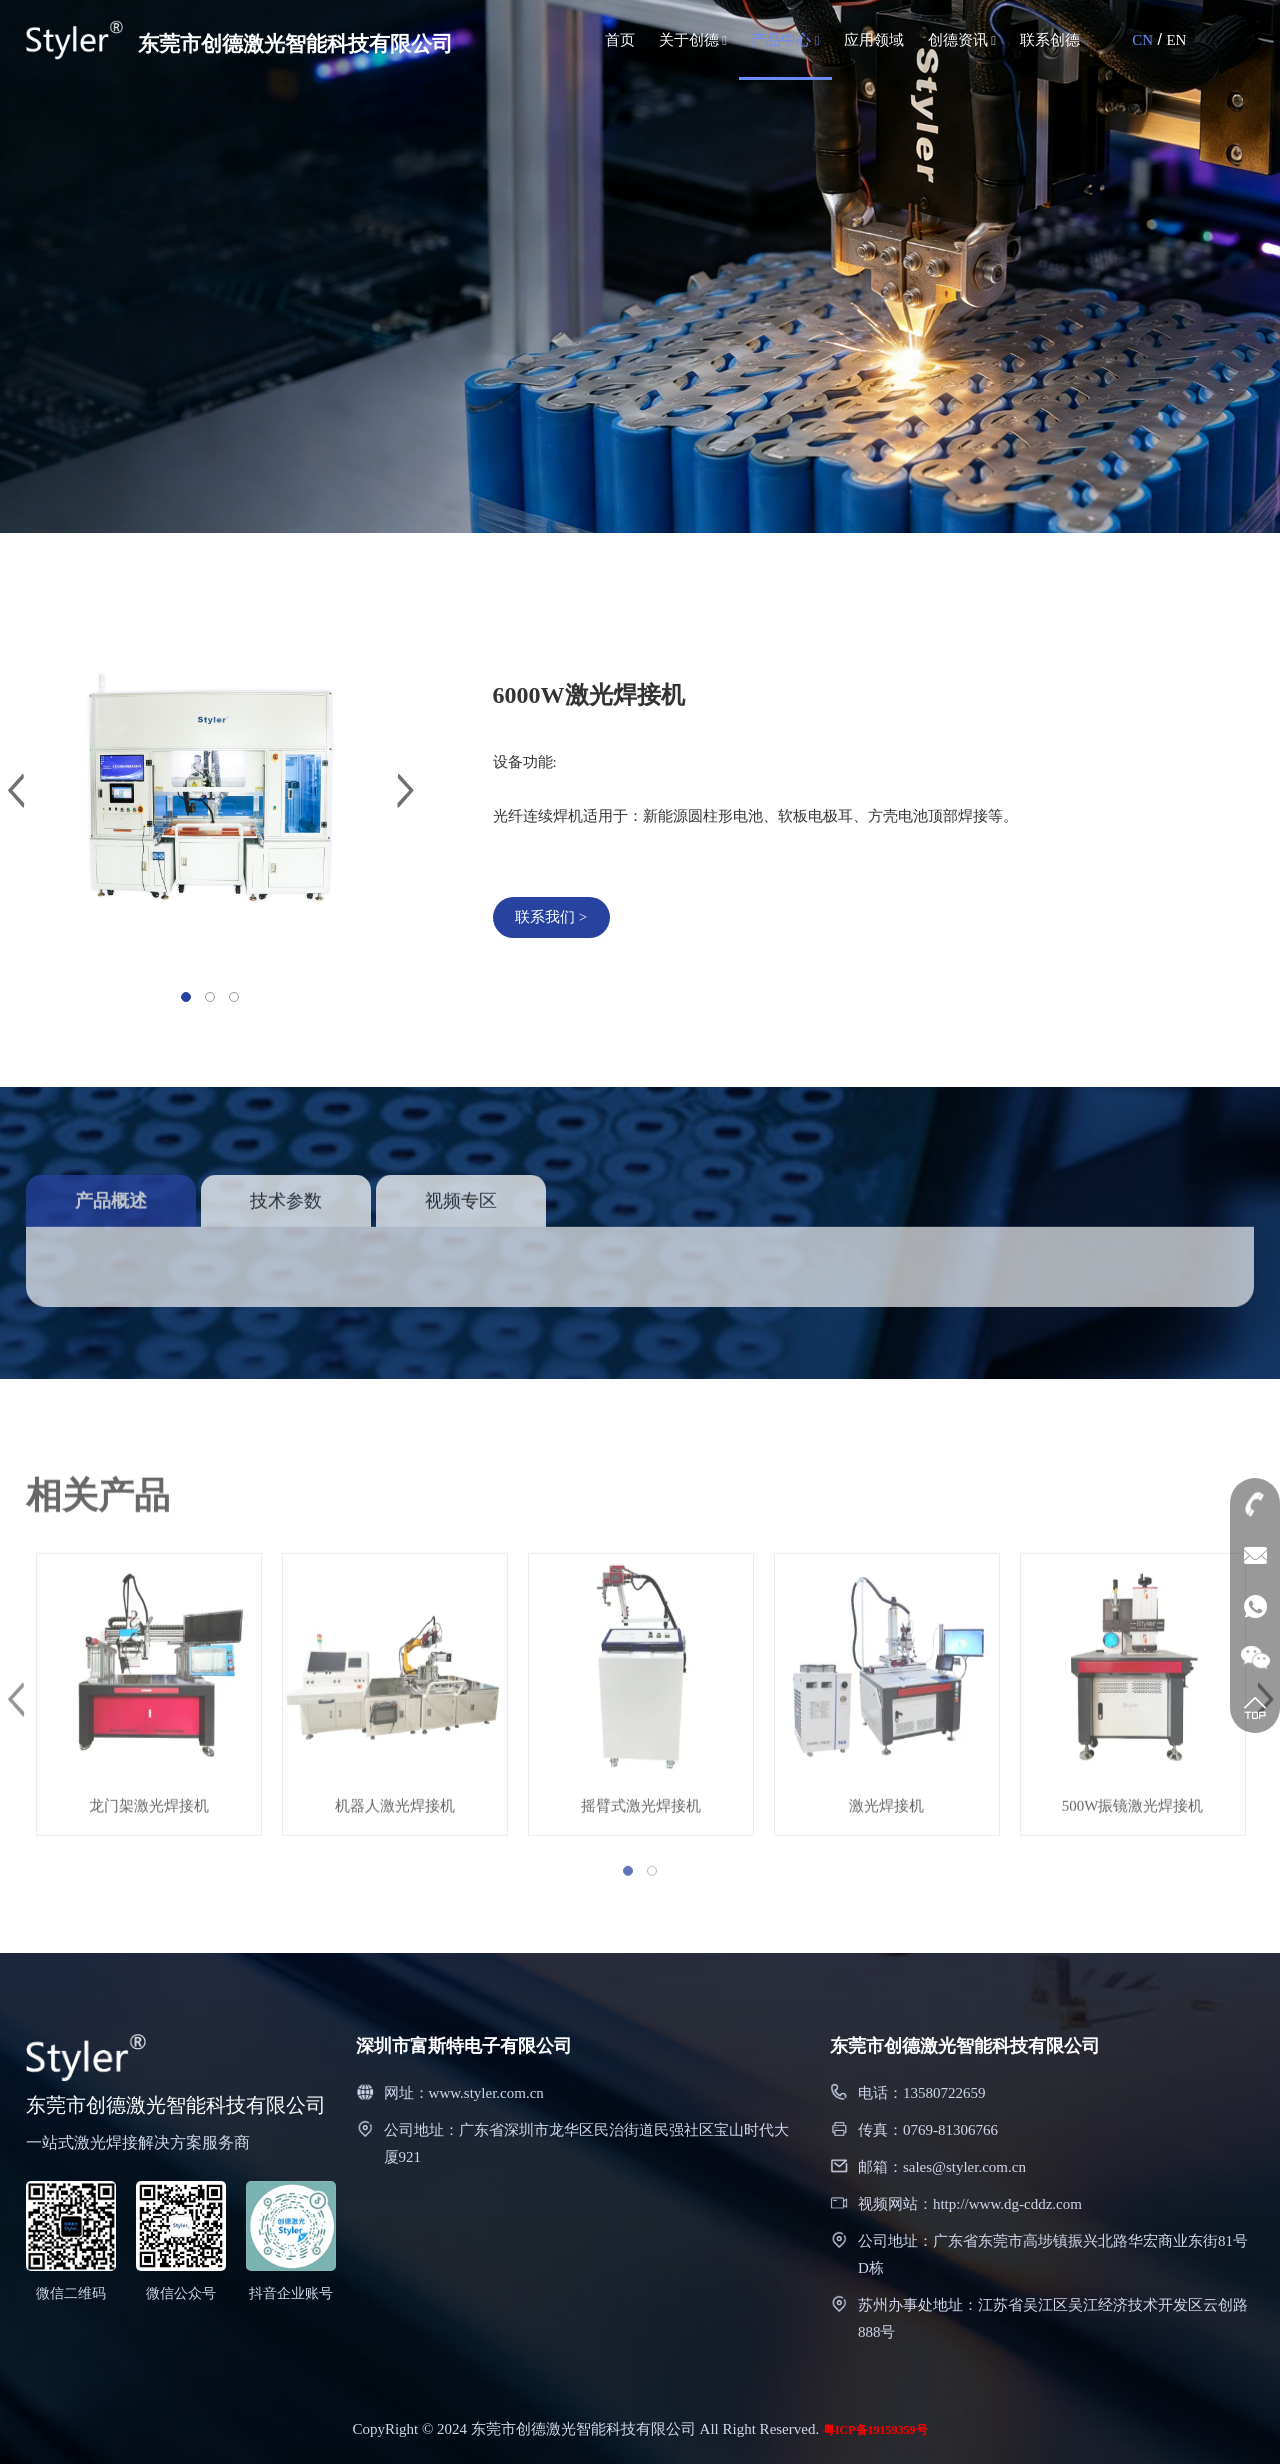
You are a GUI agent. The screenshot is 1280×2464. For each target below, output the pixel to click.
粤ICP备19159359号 (875, 2430)
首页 (620, 40)
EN (1176, 40)
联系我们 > (555, 917)
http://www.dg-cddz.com (1007, 2204)
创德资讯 (962, 40)
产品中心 (785, 40)
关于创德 (693, 40)
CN (1142, 40)
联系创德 (1050, 40)
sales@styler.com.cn (964, 2167)
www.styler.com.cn (486, 2093)
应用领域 (874, 40)
